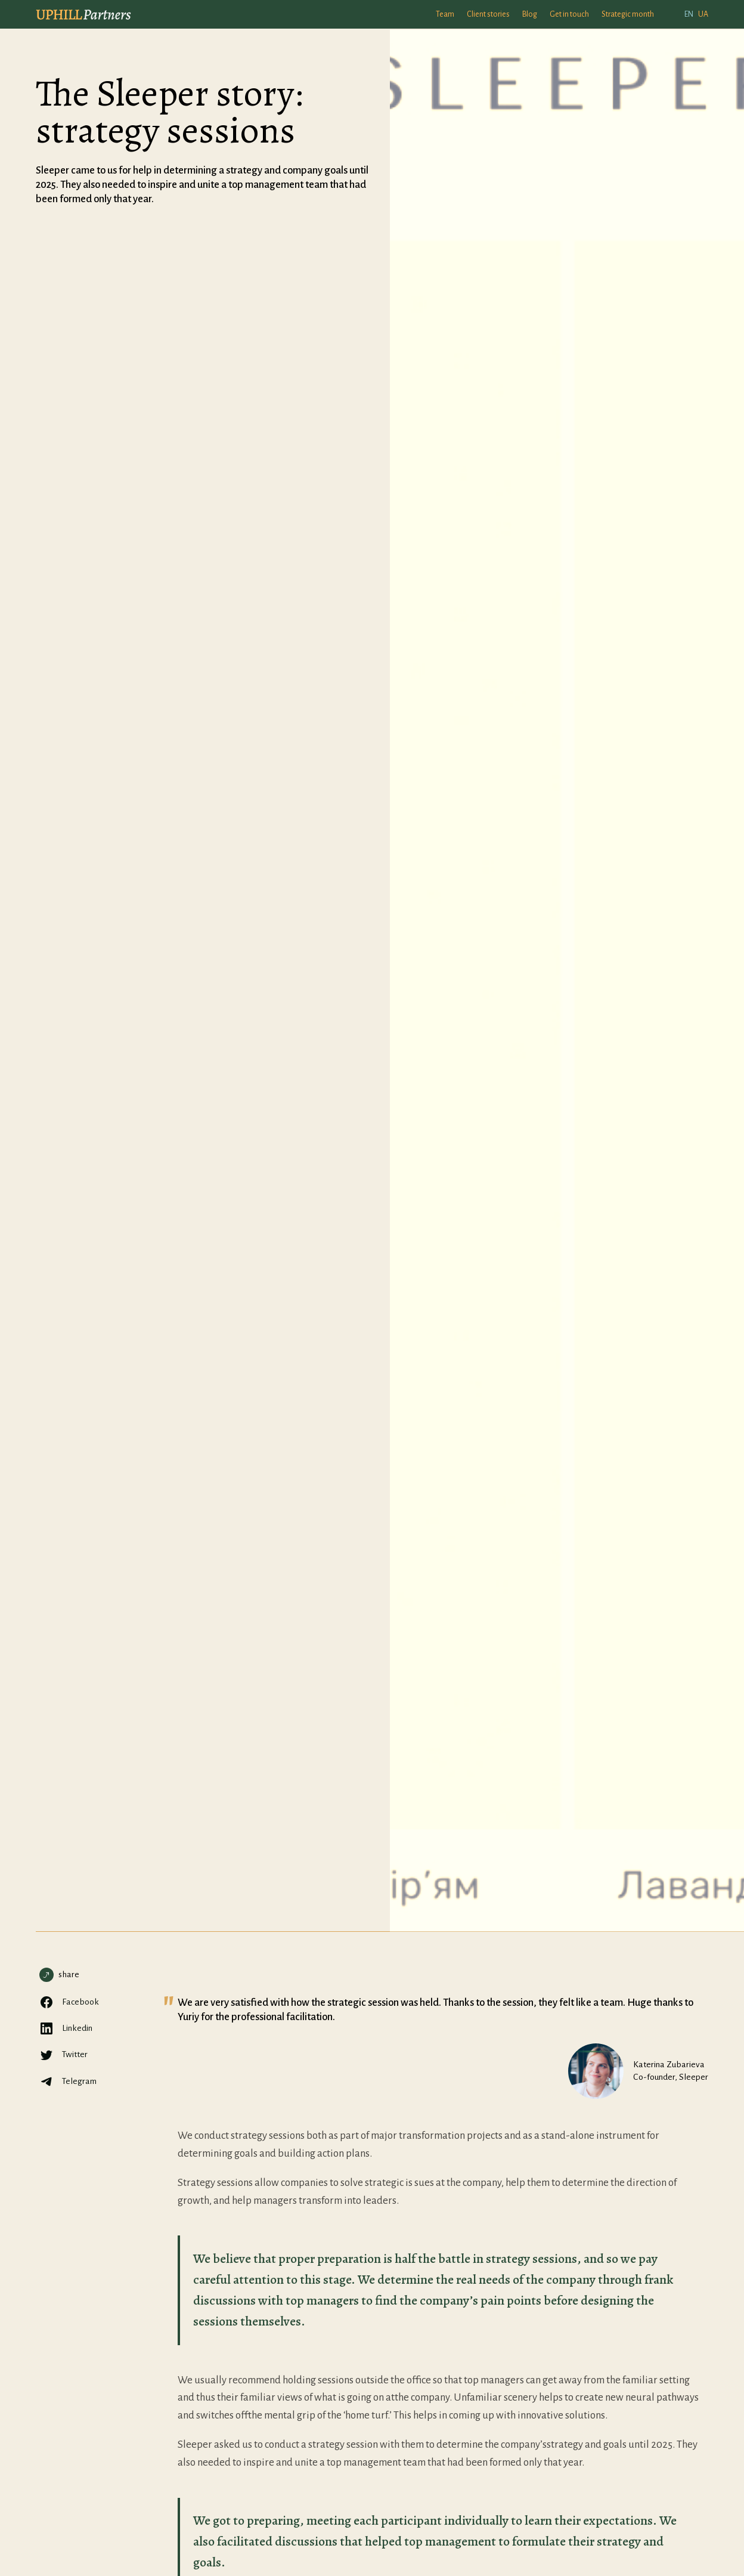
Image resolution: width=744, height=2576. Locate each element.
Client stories (488, 14)
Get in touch (569, 14)
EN (688, 14)
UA (703, 14)
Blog (529, 14)
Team (445, 14)
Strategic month (628, 14)
